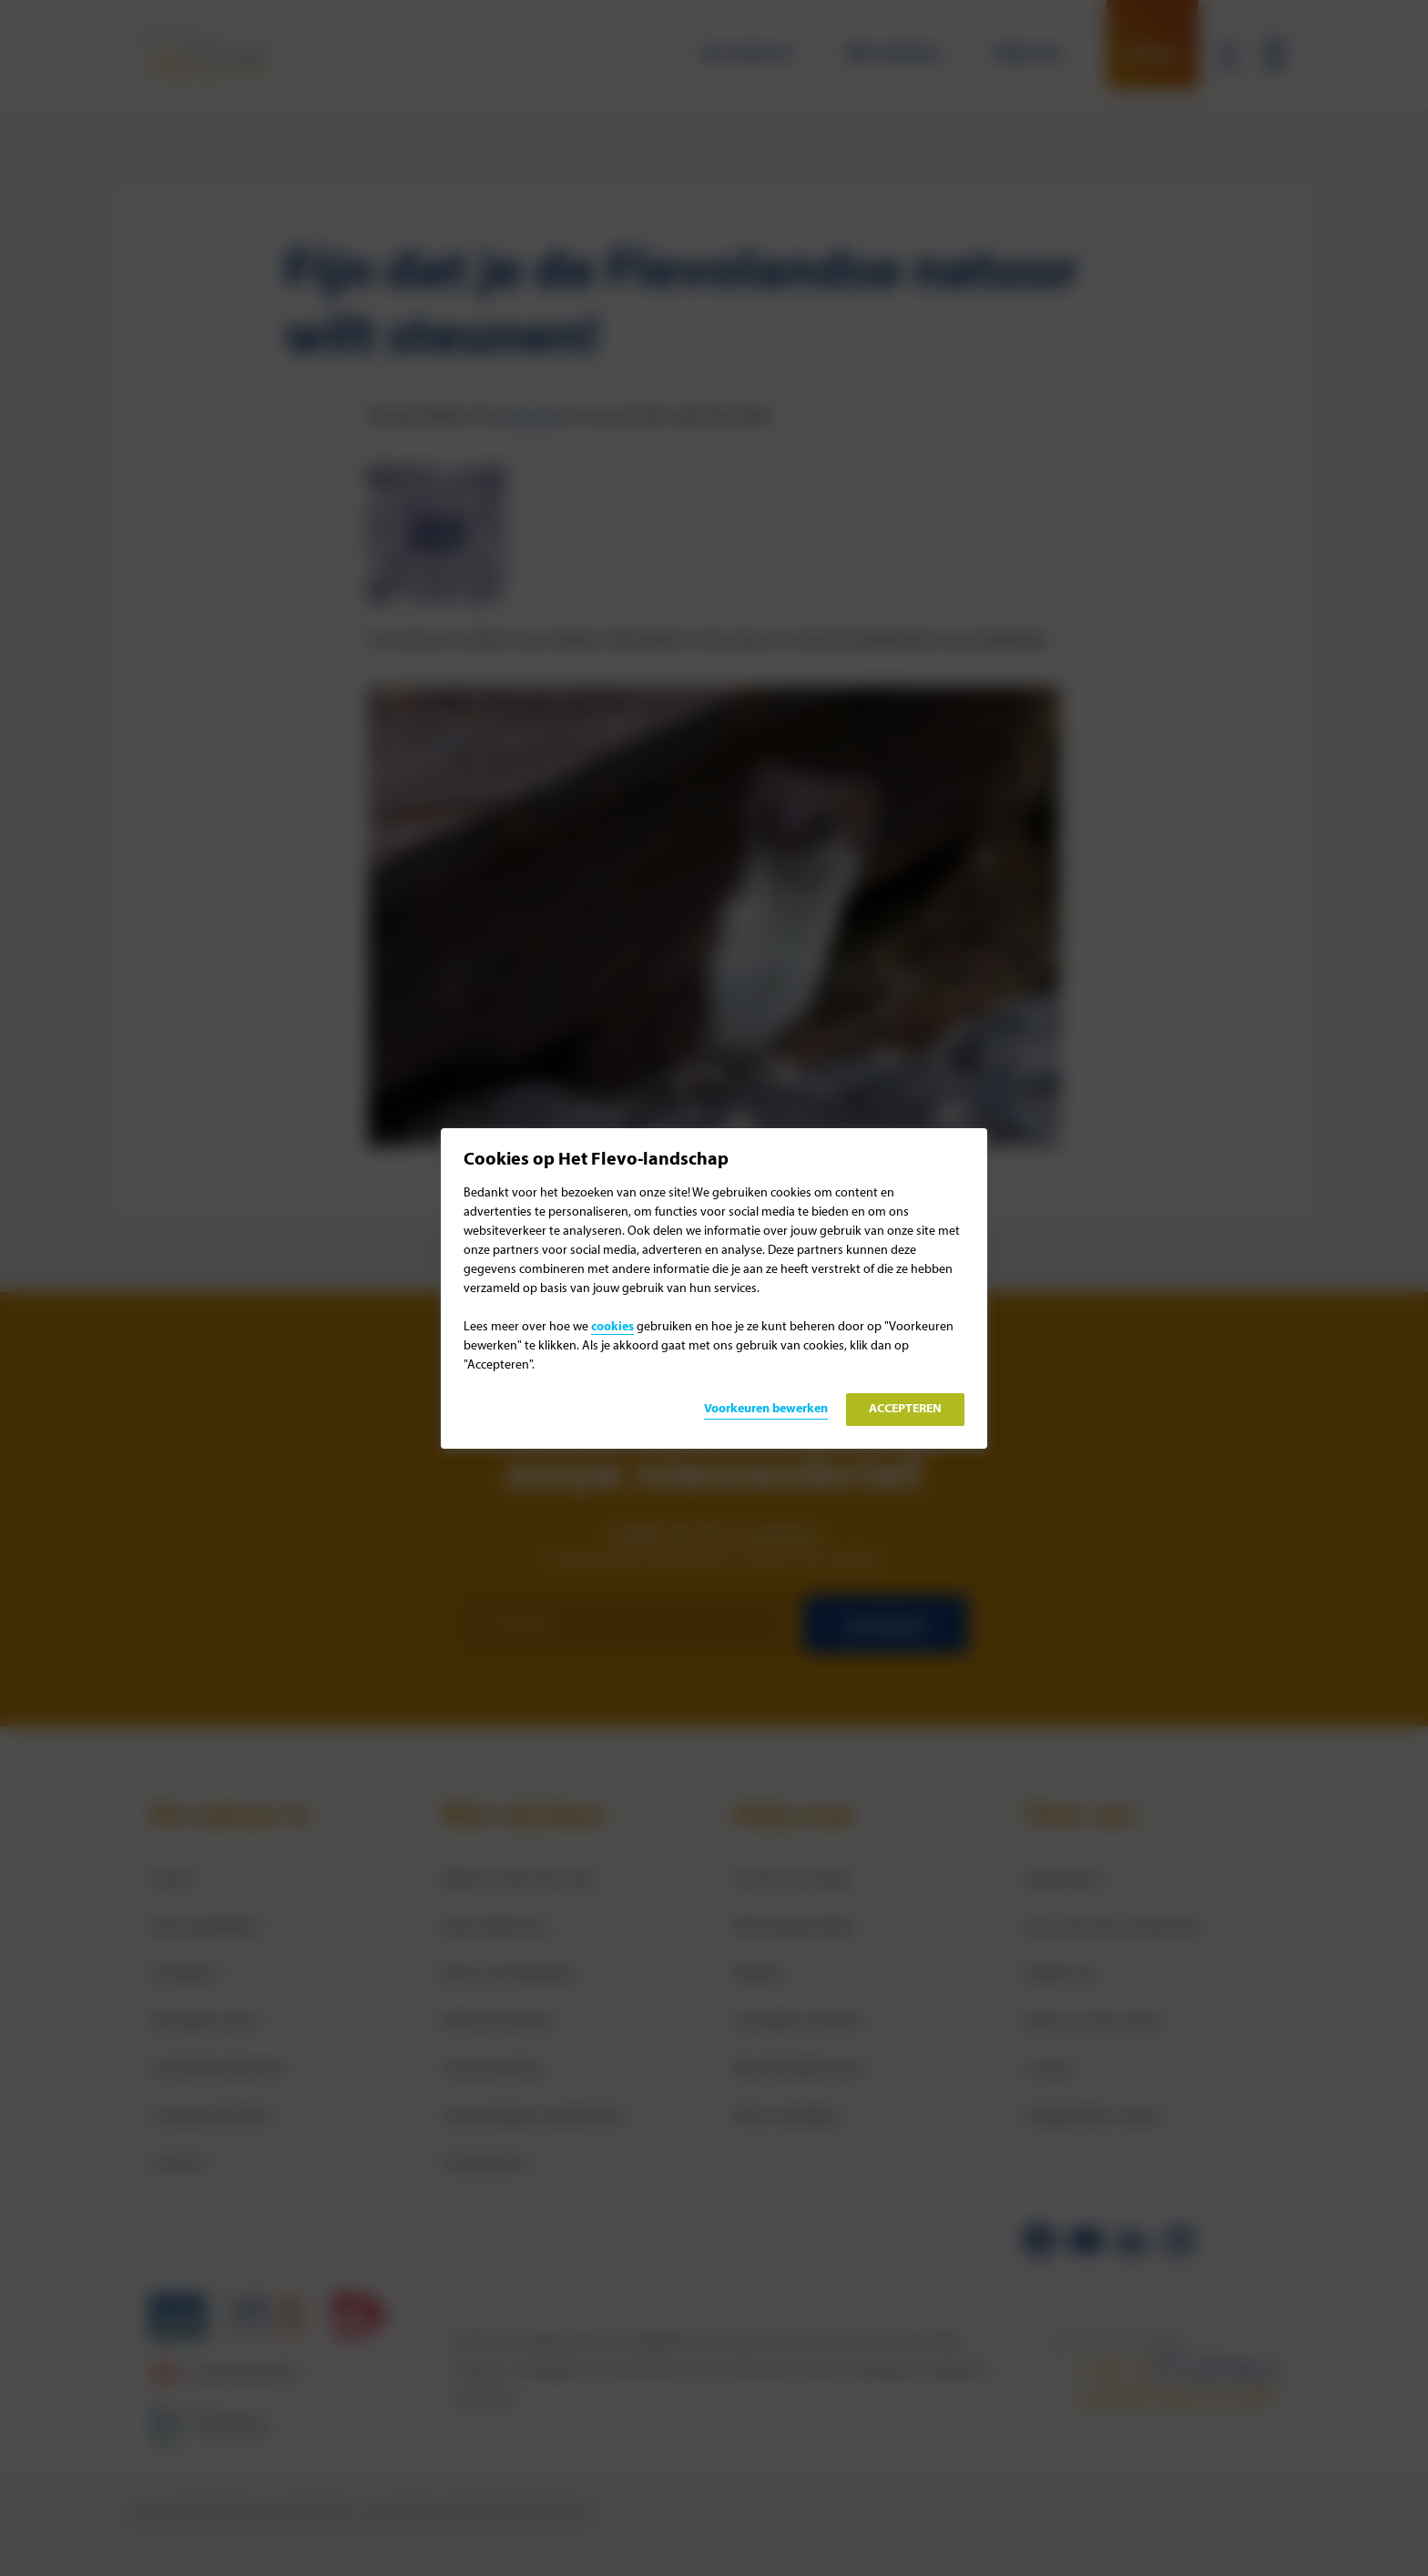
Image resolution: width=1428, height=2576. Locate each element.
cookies (612, 1327)
